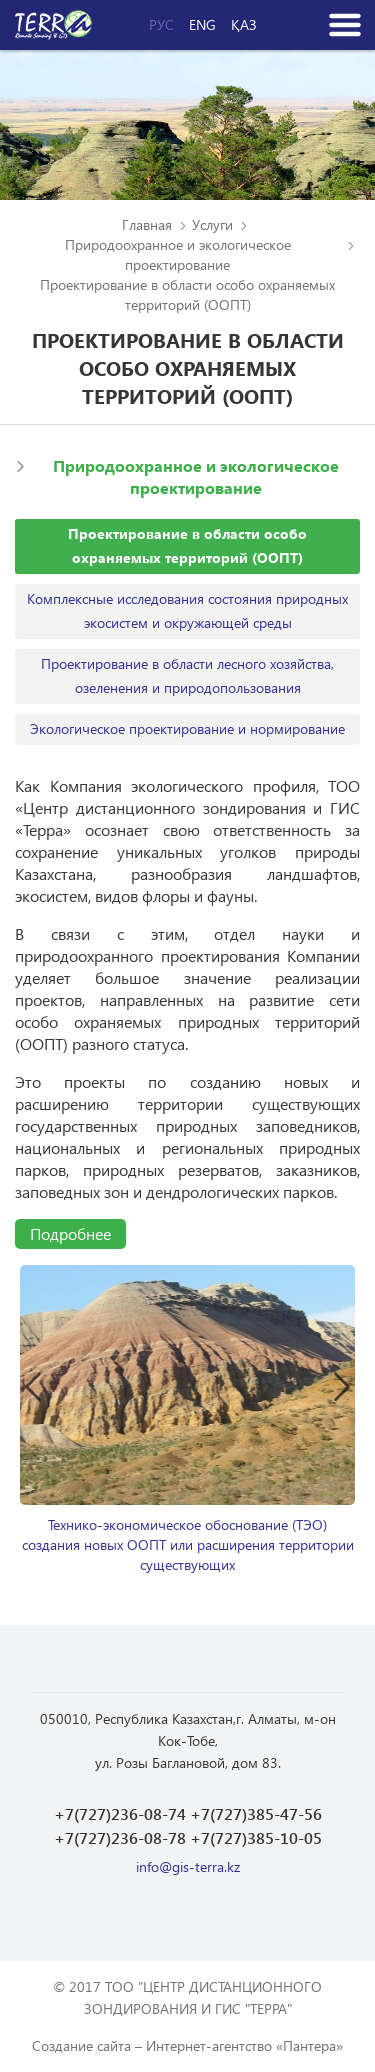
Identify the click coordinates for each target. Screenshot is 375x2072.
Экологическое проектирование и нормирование (187, 728)
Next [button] (342, 1386)
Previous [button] (33, 1386)
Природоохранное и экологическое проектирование (178, 254)
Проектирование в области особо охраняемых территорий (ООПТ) (187, 545)
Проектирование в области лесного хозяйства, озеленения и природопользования (187, 675)
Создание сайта (81, 2045)
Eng (202, 25)
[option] (187, 1420)
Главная (147, 224)
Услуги (212, 224)
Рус (161, 25)
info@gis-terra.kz (188, 1866)
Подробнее (70, 1233)
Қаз (244, 25)
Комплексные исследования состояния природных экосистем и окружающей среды (187, 610)
